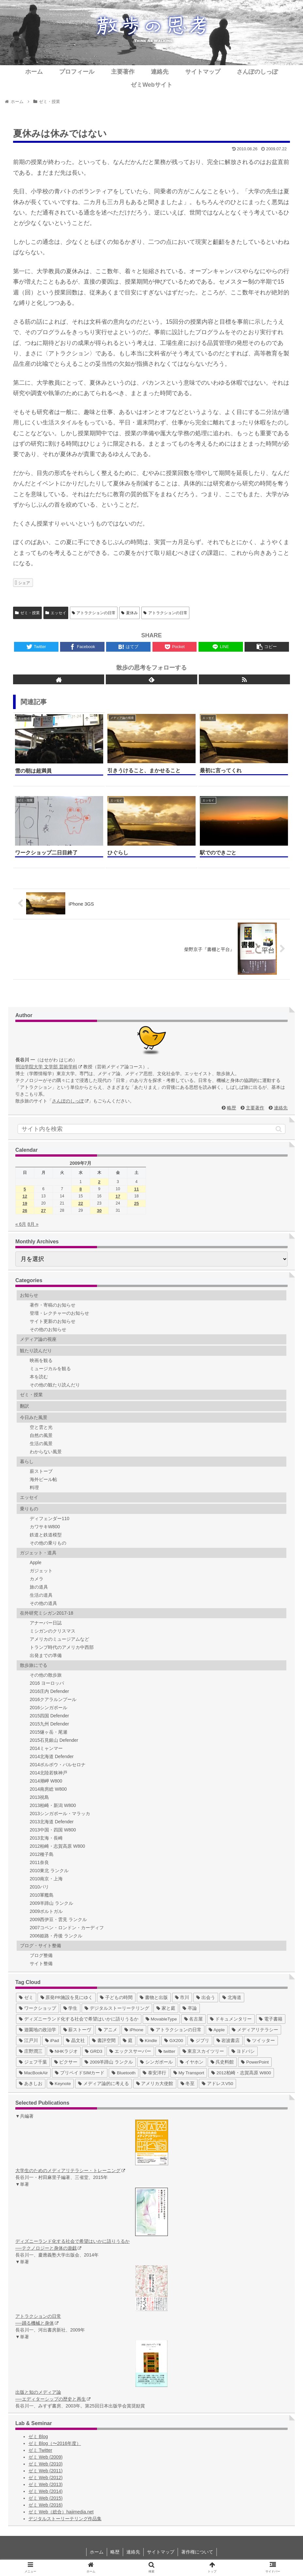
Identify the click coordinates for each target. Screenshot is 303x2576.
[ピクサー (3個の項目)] (66, 2062)
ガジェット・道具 (38, 1552)
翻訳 (24, 1406)
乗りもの (29, 1508)
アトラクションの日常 (94, 613)
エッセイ (55, 613)
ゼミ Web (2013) (45, 2484)
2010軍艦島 (42, 1895)
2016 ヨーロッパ (47, 1683)
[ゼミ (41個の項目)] (26, 1997)
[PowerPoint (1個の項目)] (255, 2062)
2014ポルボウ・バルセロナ (58, 1764)
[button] (278, 1129)
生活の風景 (41, 1443)
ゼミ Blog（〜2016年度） (54, 2443)
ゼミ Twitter (40, 2450)
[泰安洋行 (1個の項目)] (154, 2073)
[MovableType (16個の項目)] (161, 2019)
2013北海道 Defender (52, 1821)
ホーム (97, 2551)
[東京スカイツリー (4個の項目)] (203, 2051)
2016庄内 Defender (49, 1691)
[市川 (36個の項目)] (182, 1997)
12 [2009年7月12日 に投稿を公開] (25, 1196)
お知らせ (29, 1295)
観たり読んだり (36, 1350)
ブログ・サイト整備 (40, 1945)
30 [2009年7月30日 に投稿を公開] (99, 1210)
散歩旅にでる (33, 1665)
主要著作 (255, 1107)
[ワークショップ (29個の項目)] (37, 2008)
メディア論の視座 (38, 1339)
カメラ (36, 1578)
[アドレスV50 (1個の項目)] (217, 2083)
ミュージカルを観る (50, 1368)
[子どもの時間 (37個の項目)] (116, 1997)
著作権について (197, 2551)
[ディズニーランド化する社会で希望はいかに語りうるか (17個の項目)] (78, 2019)
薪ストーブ (41, 1471)
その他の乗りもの (48, 1543)
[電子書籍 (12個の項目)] (270, 2019)
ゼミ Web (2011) (45, 2470)
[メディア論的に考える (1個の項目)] (103, 2083)
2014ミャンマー (46, 1748)
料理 (34, 1487)
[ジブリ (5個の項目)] (199, 2040)
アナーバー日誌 (46, 1622)
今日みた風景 (33, 1417)
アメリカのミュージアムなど (59, 1639)
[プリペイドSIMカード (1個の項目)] (79, 2073)
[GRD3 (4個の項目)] (93, 2051)
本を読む (39, 1376)
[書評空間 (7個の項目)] (104, 2040)
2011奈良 (39, 1862)
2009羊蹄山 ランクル (51, 1903)
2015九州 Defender (49, 1723)
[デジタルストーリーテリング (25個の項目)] (117, 2008)
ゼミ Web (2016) (45, 2505)
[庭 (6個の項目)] (128, 2040)
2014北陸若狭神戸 (48, 1772)
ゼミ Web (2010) (45, 2463)
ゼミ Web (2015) (45, 2498)
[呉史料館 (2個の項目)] (222, 2062)
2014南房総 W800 (48, 1789)
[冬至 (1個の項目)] (188, 2083)
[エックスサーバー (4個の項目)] (130, 2051)
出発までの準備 (46, 1655)
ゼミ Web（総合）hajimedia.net (61, 2511)
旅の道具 (39, 1587)
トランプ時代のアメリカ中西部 (62, 1647)
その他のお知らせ (48, 1329)
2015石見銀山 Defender (54, 1740)
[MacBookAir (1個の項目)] (33, 2073)
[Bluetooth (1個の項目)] (123, 2073)
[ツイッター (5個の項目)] (261, 2040)
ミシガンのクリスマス (52, 1631)
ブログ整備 (41, 1955)
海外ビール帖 (43, 1479)
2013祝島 (39, 1797)
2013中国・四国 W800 (53, 1829)
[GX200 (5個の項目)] (173, 2040)
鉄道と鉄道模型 (46, 1534)
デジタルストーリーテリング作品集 (65, 2518)
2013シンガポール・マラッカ (60, 1813)
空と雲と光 (41, 1427)
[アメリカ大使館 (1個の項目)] (154, 2083)
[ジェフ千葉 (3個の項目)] (33, 2062)
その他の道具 (43, 1603)
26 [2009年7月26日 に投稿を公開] (25, 1210)
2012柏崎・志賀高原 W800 (57, 1846)
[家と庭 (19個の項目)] (165, 2008)
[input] (151, 1129)
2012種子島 (42, 1854)
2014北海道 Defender (52, 1756)
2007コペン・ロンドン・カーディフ (67, 1927)
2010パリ (39, 1886)
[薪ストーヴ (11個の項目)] (77, 2030)
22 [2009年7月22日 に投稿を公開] (80, 1203)
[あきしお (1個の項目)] (30, 2083)
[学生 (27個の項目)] (70, 2008)
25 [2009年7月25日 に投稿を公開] (136, 1203)
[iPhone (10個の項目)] (133, 2030)
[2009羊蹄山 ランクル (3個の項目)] (109, 2062)
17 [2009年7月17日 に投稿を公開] (118, 1196)
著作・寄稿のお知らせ (52, 1305)
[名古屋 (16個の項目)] (193, 2019)
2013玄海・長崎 (46, 1838)
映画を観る (41, 1360)
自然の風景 (41, 1435)
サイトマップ (160, 2551)
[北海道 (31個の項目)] (231, 1997)
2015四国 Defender (49, 1715)
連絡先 (281, 1107)
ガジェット (41, 1570)
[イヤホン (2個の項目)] (191, 2062)
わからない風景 (46, 1451)
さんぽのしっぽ (70, 1100)
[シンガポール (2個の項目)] (156, 2062)
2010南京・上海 (46, 1878)
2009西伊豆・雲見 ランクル (58, 1919)
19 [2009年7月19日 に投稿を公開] (25, 1203)
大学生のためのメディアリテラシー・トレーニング (70, 2170)
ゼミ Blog (38, 2436)
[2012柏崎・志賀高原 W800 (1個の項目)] (241, 2073)
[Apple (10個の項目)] (217, 2030)
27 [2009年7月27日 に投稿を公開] (43, 1210)
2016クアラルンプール (53, 1699)
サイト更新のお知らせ (52, 1321)
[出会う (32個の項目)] (205, 1997)
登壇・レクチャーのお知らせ (59, 1313)
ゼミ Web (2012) (45, 2477)
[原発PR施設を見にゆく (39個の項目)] (67, 1997)
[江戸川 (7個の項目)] (28, 2040)
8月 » (32, 1224)
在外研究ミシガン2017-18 (46, 1613)
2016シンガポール (48, 1707)
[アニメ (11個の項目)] (107, 2030)
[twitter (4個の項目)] (166, 2051)
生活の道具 (41, 1595)
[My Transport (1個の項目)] (188, 2073)
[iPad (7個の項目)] (52, 2040)
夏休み (129, 613)
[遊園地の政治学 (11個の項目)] (37, 2030)
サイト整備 (41, 1963)
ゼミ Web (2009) (45, 2457)
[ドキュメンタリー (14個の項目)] (231, 2019)
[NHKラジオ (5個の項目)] (64, 2051)
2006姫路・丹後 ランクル (56, 1935)
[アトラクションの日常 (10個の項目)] (176, 2030)
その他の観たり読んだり (55, 1384)
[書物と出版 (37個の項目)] (154, 1997)
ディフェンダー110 (49, 1518)
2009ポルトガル (46, 1911)
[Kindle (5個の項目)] (148, 2040)
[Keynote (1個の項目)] (60, 2083)
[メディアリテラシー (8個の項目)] (255, 2030)
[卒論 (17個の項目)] (190, 2008)
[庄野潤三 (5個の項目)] (30, 2051)
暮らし (27, 1461)
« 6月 (20, 1224)
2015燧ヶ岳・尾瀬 (48, 1732)
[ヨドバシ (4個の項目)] (243, 2051)
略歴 (231, 1107)
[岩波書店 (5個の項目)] (228, 2040)
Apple (35, 1562)
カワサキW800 (45, 1526)
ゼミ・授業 (27, 613)
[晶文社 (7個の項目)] (75, 2040)
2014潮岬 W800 (46, 1781)
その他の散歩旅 (46, 1675)
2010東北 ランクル (49, 1870)
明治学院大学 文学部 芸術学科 (48, 1066)
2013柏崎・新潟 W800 (53, 1805)
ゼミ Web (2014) (45, 2491)
